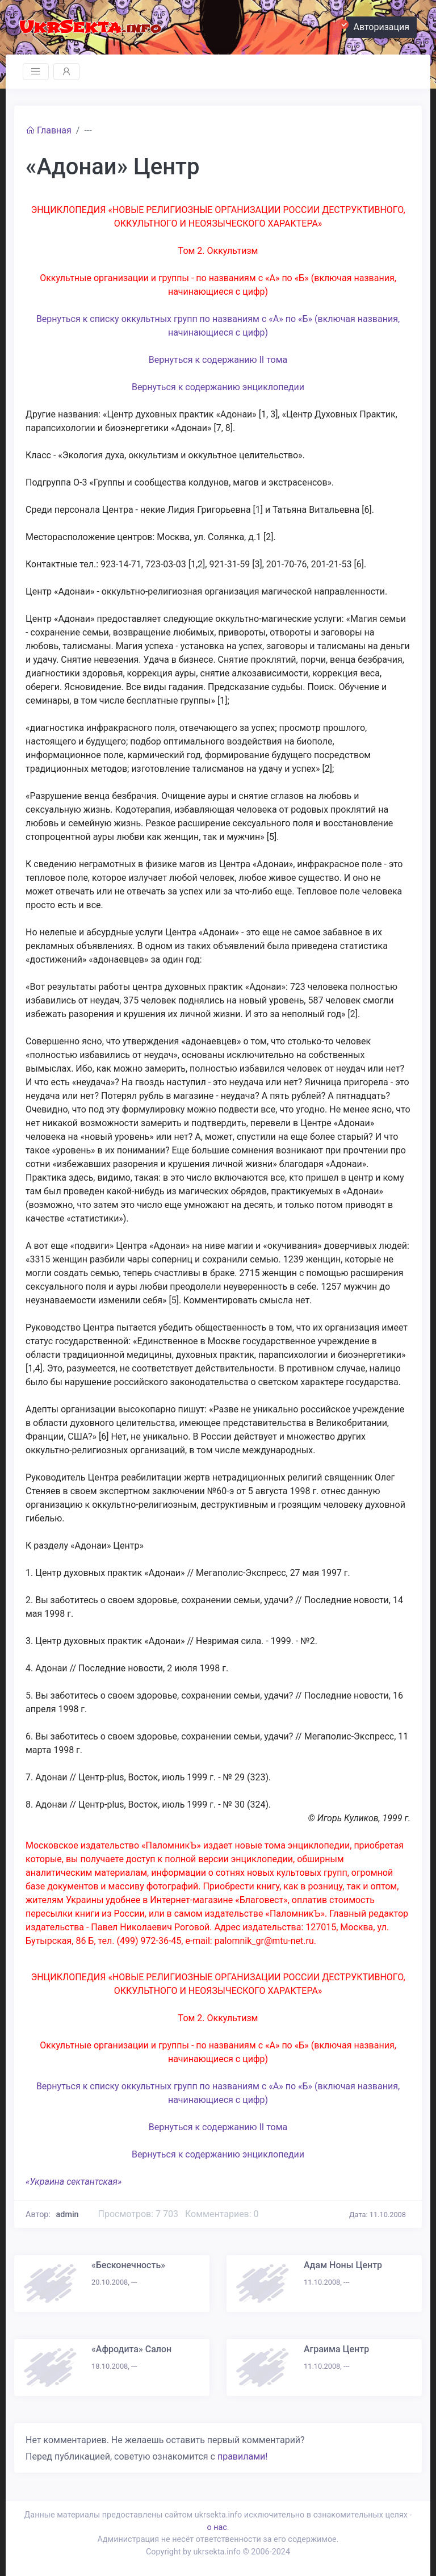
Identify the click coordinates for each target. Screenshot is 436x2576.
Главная (49, 130)
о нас (217, 2527)
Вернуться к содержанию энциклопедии (218, 387)
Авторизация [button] (377, 25)
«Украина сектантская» (73, 2181)
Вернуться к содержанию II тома (218, 359)
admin (67, 2214)
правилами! (242, 2456)
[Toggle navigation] (36, 71)
